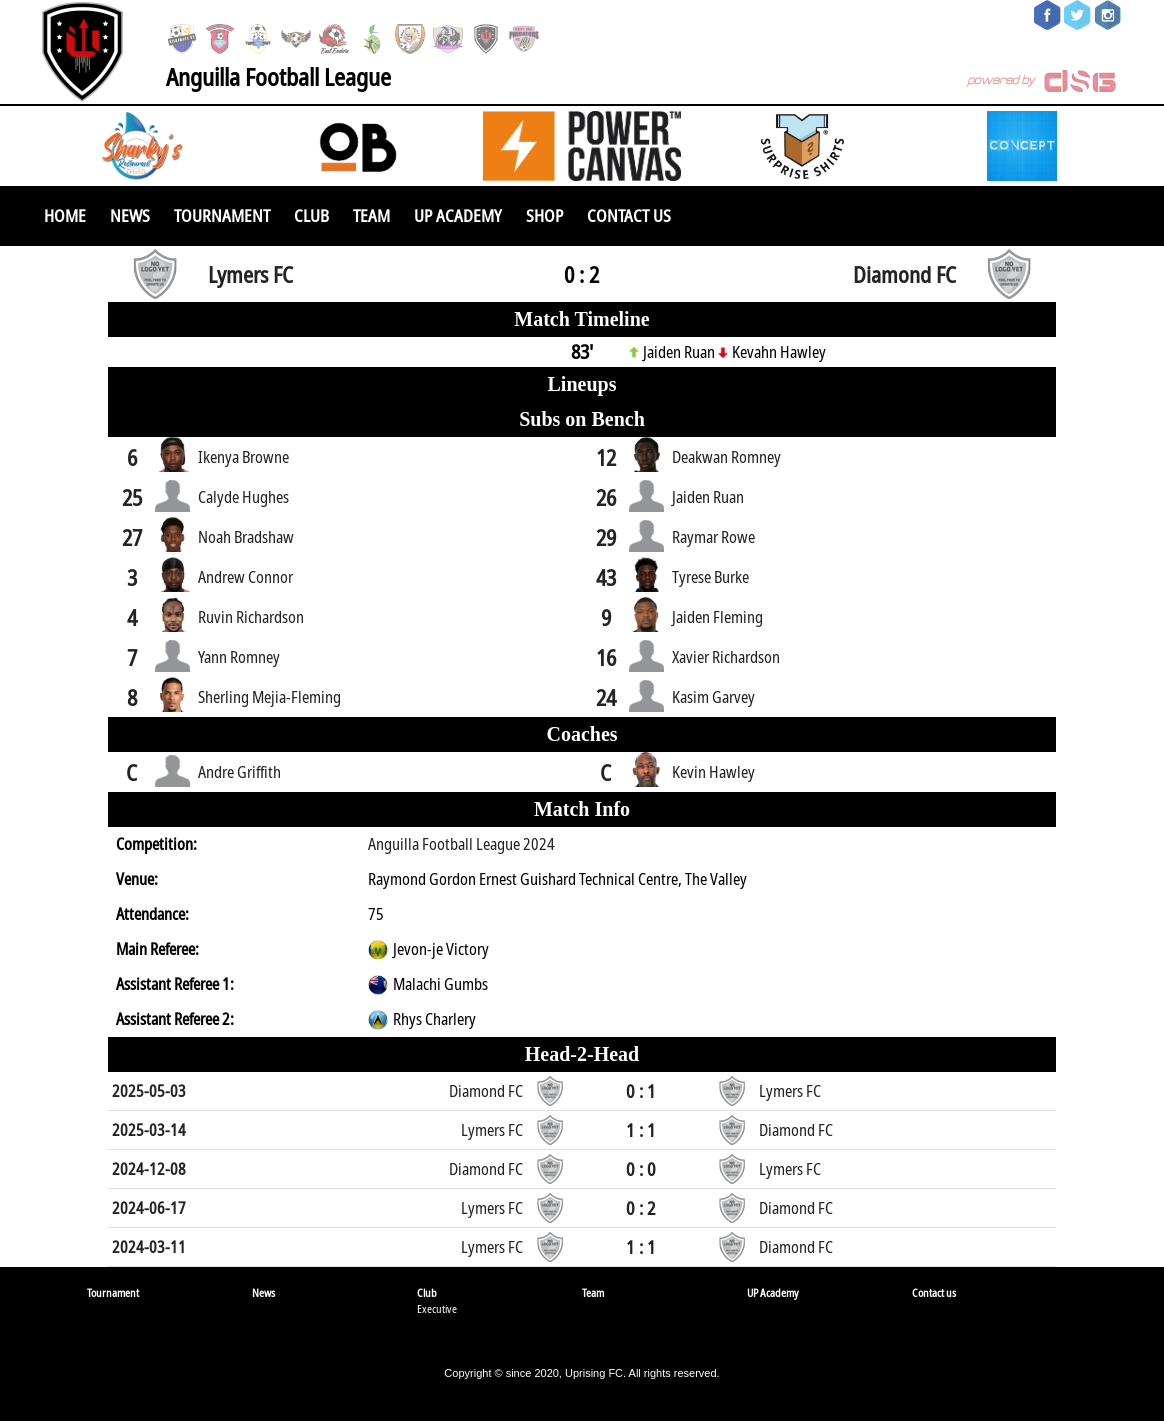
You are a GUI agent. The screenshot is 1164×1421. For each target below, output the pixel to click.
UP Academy (458, 215)
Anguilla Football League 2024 (461, 844)
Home (65, 215)
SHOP (544, 215)
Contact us (629, 215)
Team (371, 215)
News (130, 215)
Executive (437, 1308)
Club (311, 215)
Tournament (222, 215)
